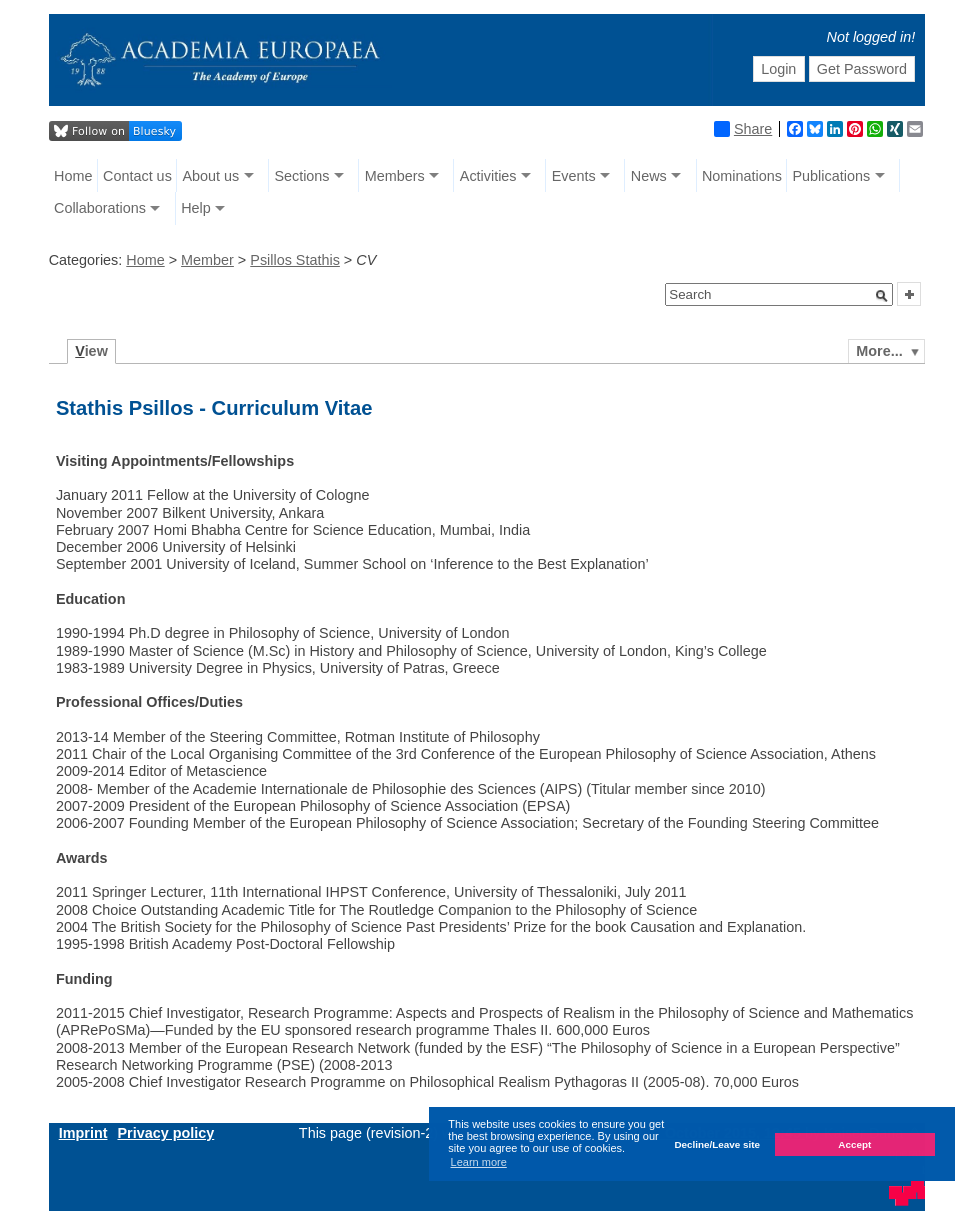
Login (778, 69)
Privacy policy (165, 1133)
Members (395, 176)
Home (73, 176)
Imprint (83, 1133)
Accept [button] (854, 1144)
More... (879, 351)
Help (196, 208)
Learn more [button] (479, 1162)
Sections (301, 176)
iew (91, 351)
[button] (882, 296)
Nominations (742, 176)
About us (210, 176)
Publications (832, 176)
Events (574, 176)
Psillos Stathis (295, 260)
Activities (488, 176)
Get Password (862, 69)
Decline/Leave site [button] (717, 1144)
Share (743, 129)
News (649, 176)
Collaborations (100, 208)
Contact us (137, 176)
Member (207, 260)
